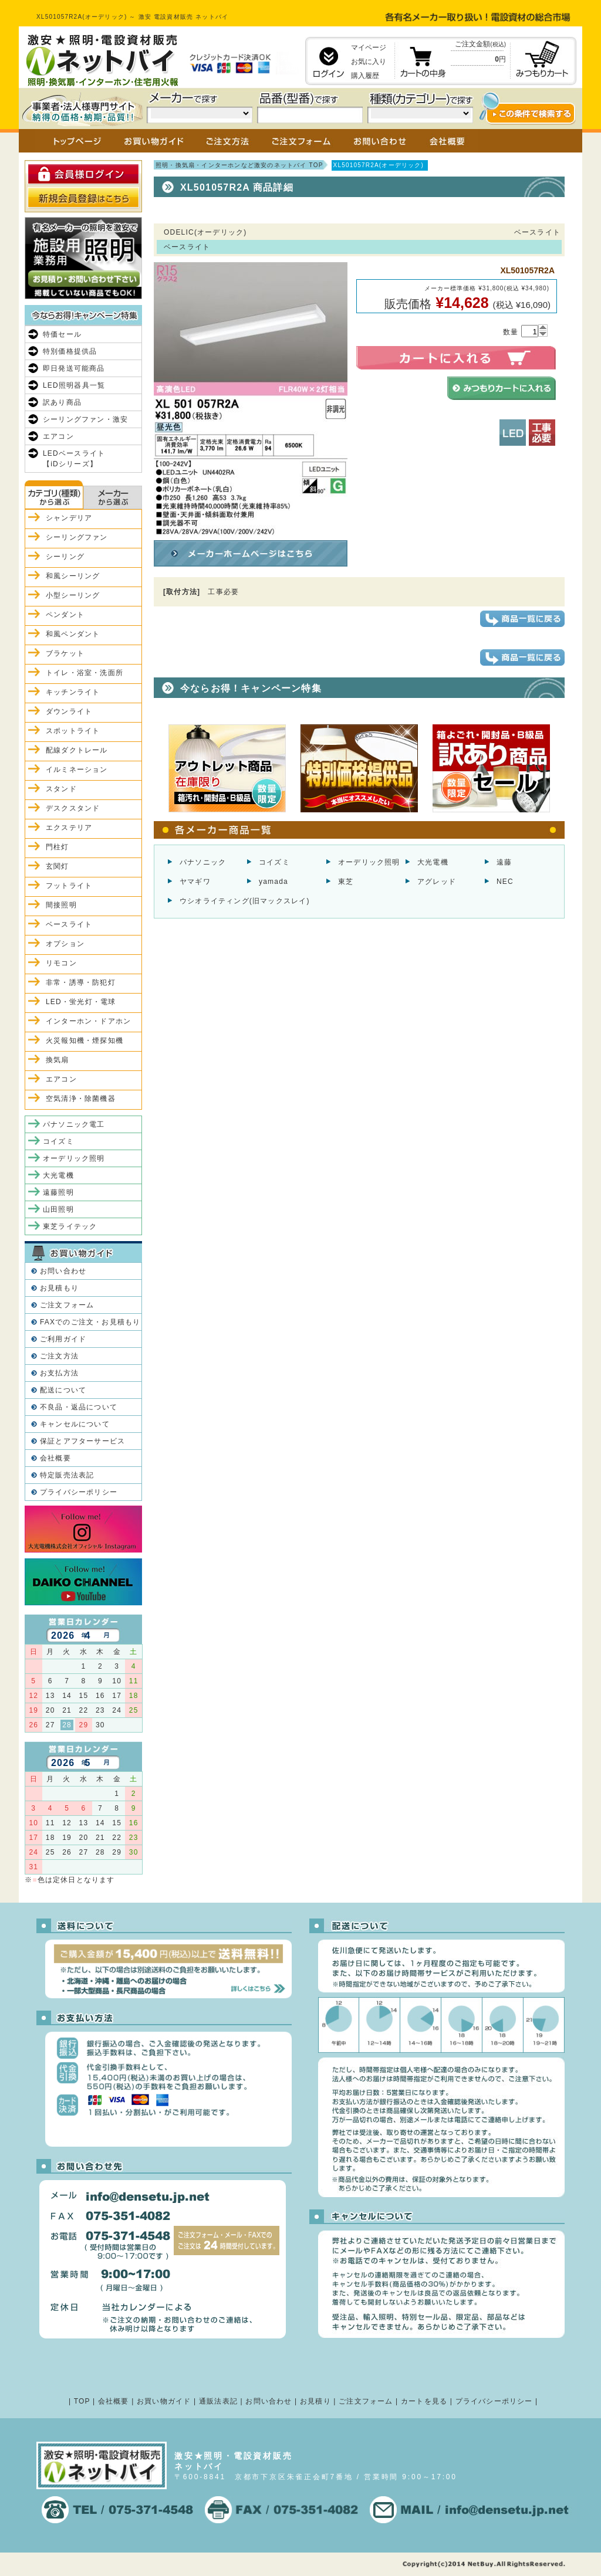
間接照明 (61, 905)
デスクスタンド (73, 808)
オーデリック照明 (369, 862)
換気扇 (57, 1060)
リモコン (61, 963)
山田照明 (58, 1209)
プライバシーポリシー (78, 1492)
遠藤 (504, 862)
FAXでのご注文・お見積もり (90, 1322)
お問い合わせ (63, 1271)
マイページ (368, 47)
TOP (82, 2401)
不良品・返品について (78, 1407)
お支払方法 (59, 1373)
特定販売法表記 (67, 1475)
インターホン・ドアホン (88, 1021)
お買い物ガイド (164, 2401)
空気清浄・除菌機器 (81, 1098)
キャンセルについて (75, 1424)
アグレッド (436, 881)
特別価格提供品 (70, 351)
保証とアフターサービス (82, 1441)
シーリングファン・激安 (85, 419)
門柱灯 (57, 847)
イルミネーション (77, 769)
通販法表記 (218, 2401)
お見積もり (59, 1288)
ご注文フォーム (67, 1305)
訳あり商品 (62, 402)
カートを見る (424, 2401)
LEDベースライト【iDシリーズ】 (74, 458)
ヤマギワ (195, 881)
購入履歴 (365, 76)
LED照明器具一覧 (74, 385)
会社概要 (55, 1458)
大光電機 (432, 862)
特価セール (62, 334)
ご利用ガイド (63, 1339)
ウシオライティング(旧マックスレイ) (245, 901)
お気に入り (368, 61)
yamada (273, 881)
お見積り (315, 2401)
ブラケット (65, 653)
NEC (505, 881)
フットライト (69, 886)
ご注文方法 (59, 1356)
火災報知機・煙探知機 (84, 1040)
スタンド (61, 789)
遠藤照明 (58, 1192)
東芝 (345, 881)
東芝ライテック (70, 1226)
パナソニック (203, 862)
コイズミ (274, 862)
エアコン (58, 436)
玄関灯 (57, 866)
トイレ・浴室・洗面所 (84, 673)
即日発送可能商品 (74, 368)
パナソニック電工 (74, 1124)
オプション (65, 944)
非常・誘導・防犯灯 (81, 982)
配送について (63, 1390)
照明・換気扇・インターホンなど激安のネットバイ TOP (239, 165)
